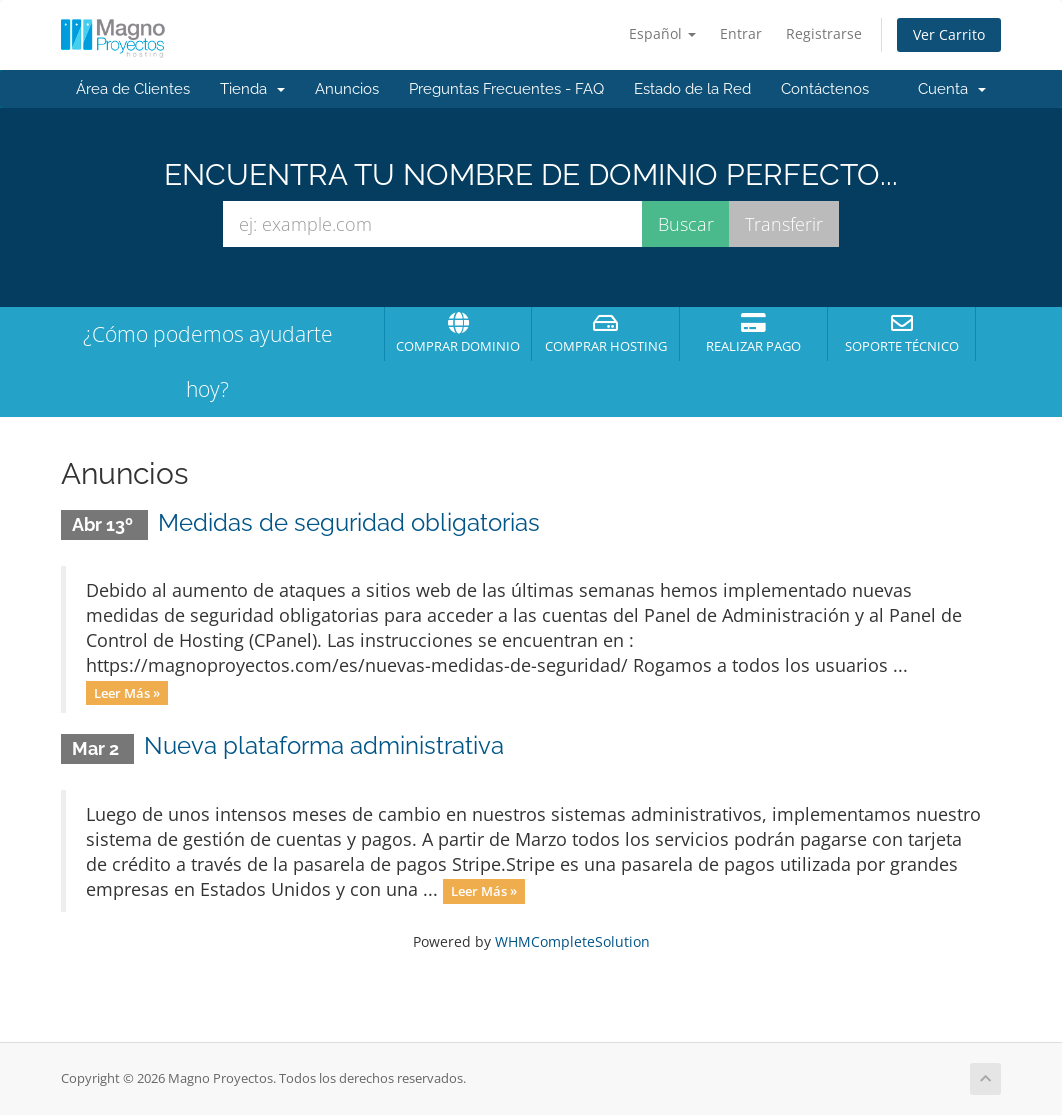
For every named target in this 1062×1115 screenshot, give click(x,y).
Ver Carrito (949, 34)
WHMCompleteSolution (572, 941)
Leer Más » (127, 692)
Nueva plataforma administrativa (324, 745)
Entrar (741, 33)
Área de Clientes (133, 89)
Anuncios (347, 89)
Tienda (252, 89)
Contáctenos (825, 89)
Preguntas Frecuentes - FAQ (506, 89)
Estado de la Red (692, 89)
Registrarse (824, 33)
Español (662, 33)
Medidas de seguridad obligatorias (349, 522)
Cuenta (952, 89)
